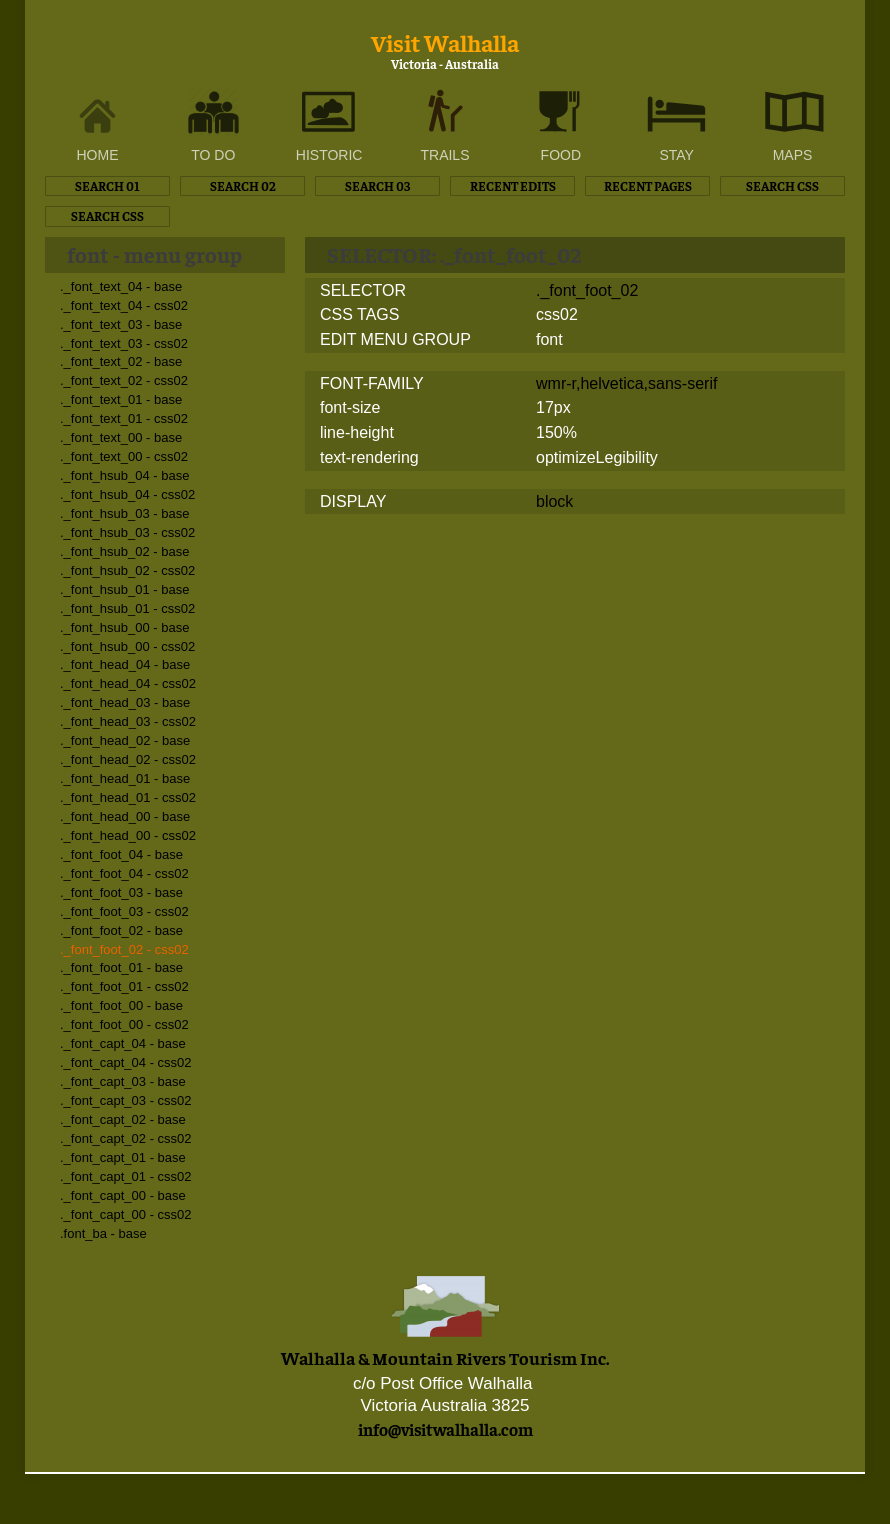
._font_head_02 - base (125, 740)
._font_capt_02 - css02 (126, 1138)
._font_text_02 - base (121, 361)
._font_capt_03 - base (123, 1081)
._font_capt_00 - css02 (126, 1214)
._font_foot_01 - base (121, 967)
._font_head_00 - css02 (128, 835)
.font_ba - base (103, 1233)
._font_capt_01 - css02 (126, 1176)
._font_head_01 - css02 (128, 797)
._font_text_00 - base (121, 437)
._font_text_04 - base (121, 286)
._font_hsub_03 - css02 (127, 532)
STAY (676, 155)
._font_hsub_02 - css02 (127, 570)
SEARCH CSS (782, 185)
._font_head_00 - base (125, 816)
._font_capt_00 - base (123, 1195)
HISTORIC (329, 155)
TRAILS (444, 155)
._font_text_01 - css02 (124, 418)
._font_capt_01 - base (123, 1157)
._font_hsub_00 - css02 (127, 646)
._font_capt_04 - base (123, 1043)
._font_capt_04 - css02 (126, 1062)
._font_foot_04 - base (121, 854)
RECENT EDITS (513, 185)
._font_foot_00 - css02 (124, 1024)
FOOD (561, 155)
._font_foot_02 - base (121, 930)
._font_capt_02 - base (123, 1119)
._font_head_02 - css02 (128, 759)
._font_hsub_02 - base (124, 551)
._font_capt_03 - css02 (126, 1100)
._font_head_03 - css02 (128, 721)
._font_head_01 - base (125, 778)
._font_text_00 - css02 (124, 456)
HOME (98, 155)
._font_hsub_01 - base (124, 589)
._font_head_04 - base (125, 664)
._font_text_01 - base (121, 399)
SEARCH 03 (377, 185)
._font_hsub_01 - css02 (127, 608)
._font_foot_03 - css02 (124, 911)
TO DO (213, 155)
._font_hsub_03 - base (124, 513)
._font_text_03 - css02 (124, 343)
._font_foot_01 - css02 (124, 986)
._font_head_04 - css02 (128, 683)
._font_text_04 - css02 (124, 305)
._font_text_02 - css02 (124, 380)
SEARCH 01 (107, 185)
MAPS (793, 155)
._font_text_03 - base (121, 324)
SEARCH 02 (243, 185)
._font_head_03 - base (125, 702)
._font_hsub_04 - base (124, 475)
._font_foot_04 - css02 (124, 873)
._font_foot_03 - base (121, 892)
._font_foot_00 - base (121, 1005)
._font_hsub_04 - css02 (127, 494)
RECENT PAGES (648, 185)
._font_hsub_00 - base (124, 627)
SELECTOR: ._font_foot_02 (454, 254)
